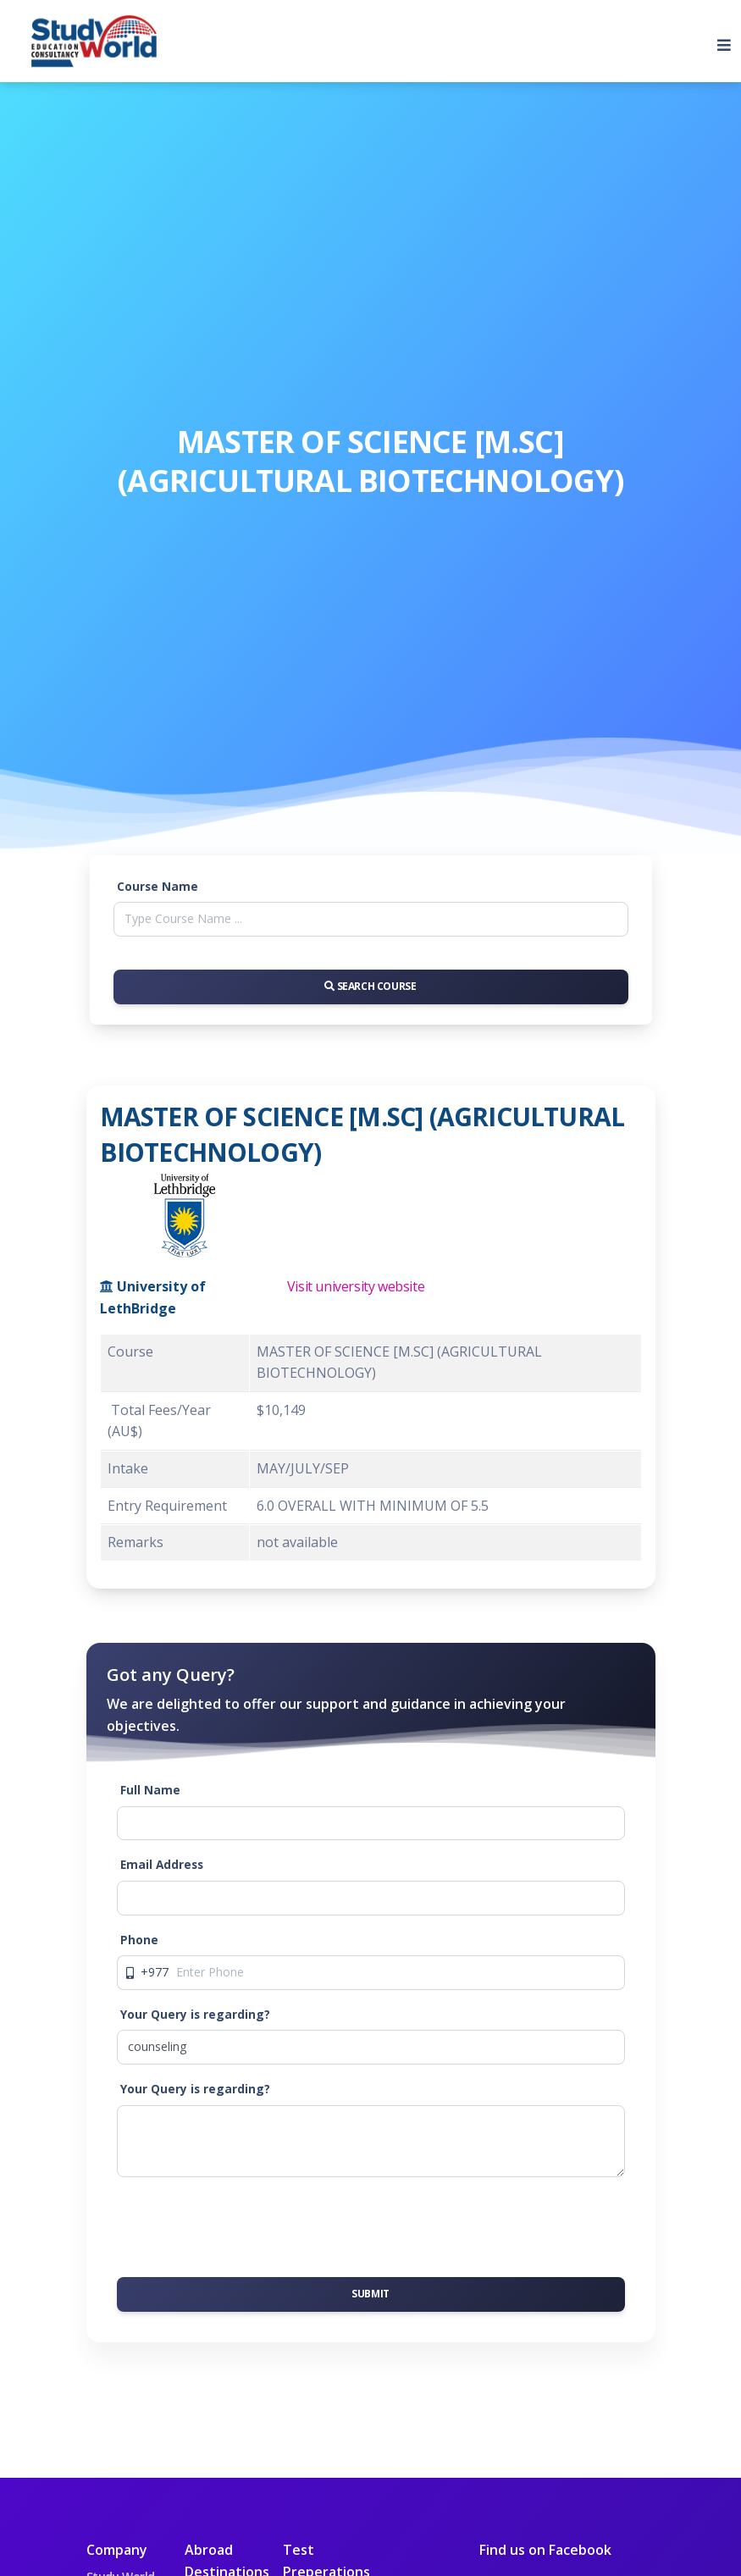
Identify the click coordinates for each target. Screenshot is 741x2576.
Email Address (161, 1864)
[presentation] (245, 2224)
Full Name (150, 1790)
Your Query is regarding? (195, 2014)
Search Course (370, 986)
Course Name (157, 886)
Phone (139, 1940)
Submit (370, 2293)
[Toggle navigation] (717, 41)
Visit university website (355, 1286)
